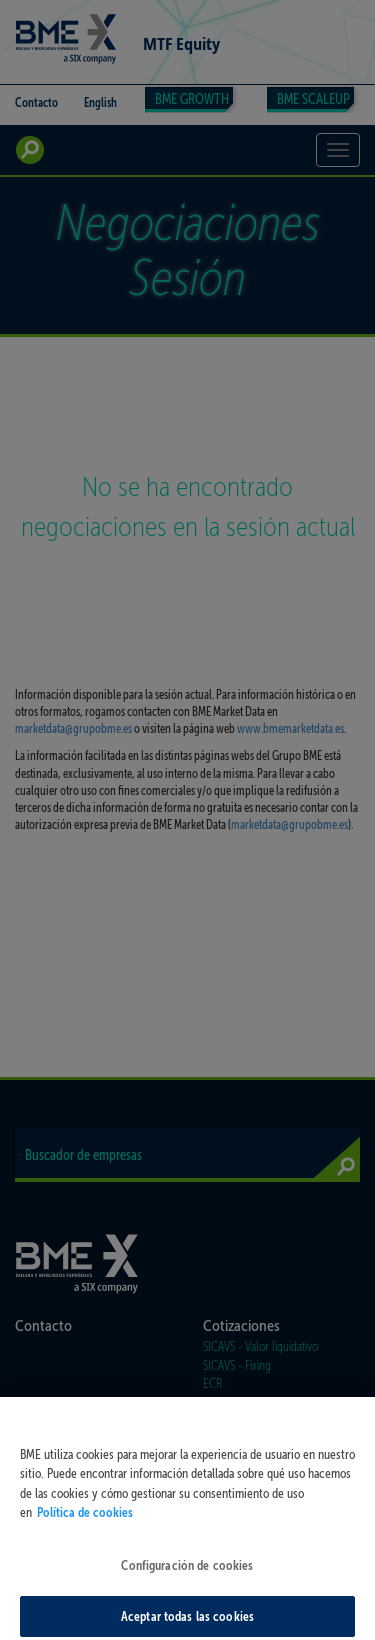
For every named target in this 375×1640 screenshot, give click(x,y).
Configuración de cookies (187, 1571)
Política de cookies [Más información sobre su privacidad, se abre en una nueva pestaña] (85, 1518)
